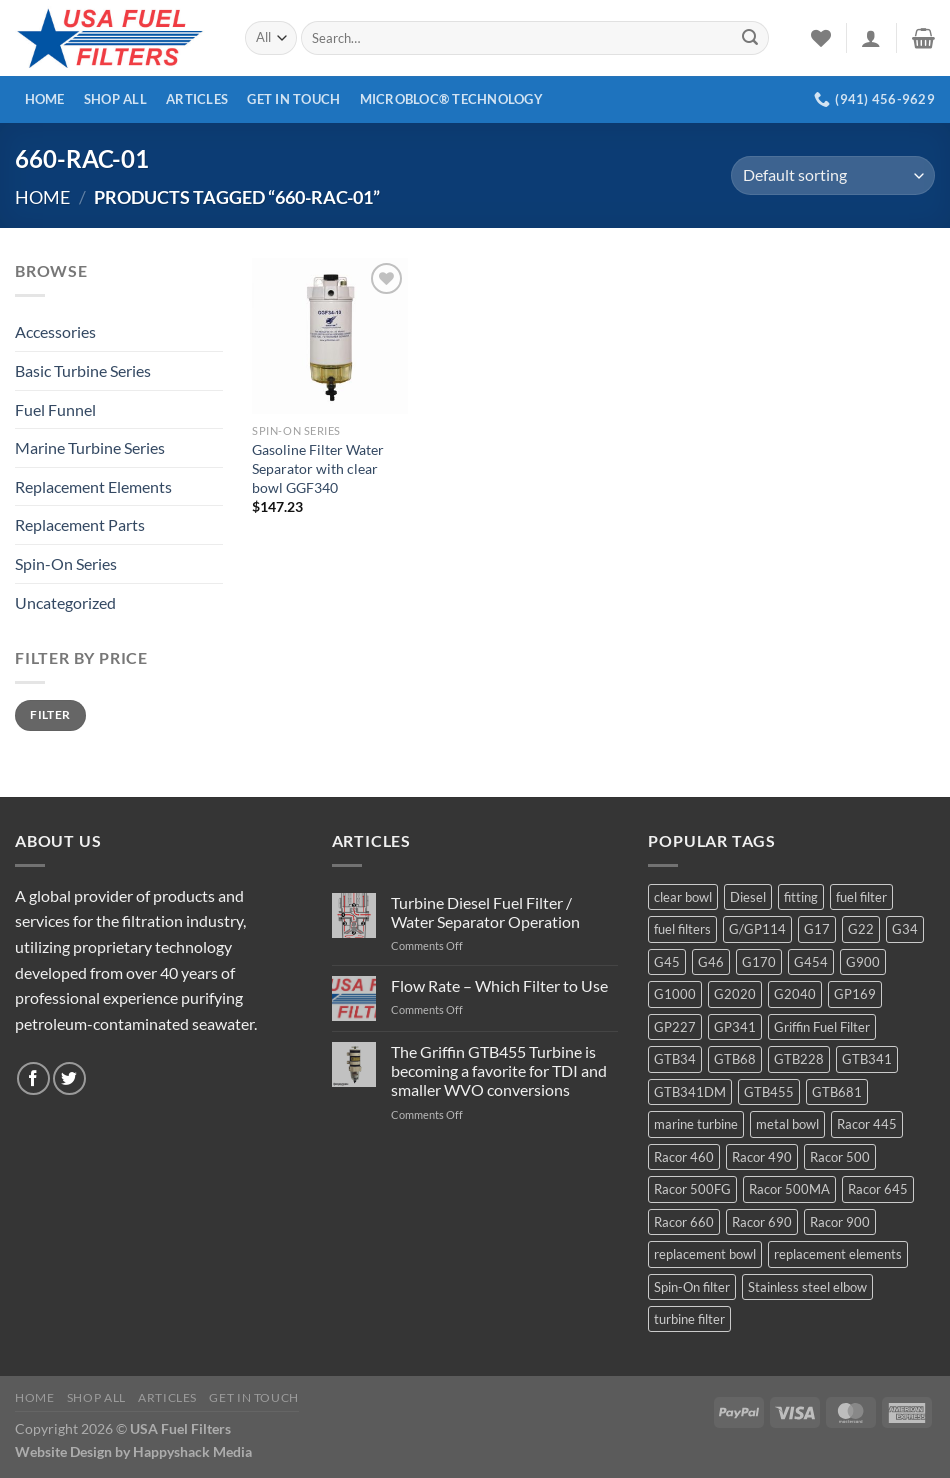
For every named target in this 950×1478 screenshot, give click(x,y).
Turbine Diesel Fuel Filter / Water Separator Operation (485, 912)
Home (45, 99)
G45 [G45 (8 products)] (667, 962)
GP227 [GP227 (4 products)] (675, 1027)
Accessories (55, 331)
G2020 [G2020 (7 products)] (735, 994)
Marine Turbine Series (90, 447)
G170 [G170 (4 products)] (759, 962)
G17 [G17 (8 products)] (817, 929)
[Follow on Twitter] (69, 1078)
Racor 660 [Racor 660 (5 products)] (684, 1222)
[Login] (871, 38)
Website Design (63, 1451)
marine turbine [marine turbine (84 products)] (696, 1124)
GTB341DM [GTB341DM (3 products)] (690, 1092)
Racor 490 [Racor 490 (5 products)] (762, 1157)
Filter (50, 714)
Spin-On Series (66, 563)
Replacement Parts (80, 524)
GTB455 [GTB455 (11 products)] (769, 1092)
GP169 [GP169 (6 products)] (855, 994)
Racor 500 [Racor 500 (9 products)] (840, 1157)
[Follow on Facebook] (33, 1078)
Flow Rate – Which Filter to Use (499, 985)
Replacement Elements (93, 486)
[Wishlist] (821, 38)
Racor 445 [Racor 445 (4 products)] (867, 1124)
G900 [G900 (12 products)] (863, 962)
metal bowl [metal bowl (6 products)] (787, 1124)
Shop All (115, 99)
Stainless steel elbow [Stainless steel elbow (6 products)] (807, 1287)
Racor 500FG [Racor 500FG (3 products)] (692, 1189)
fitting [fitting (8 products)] (801, 897)
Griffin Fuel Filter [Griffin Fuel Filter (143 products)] (822, 1027)
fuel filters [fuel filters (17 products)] (682, 929)
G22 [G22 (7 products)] (861, 929)
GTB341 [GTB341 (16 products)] (867, 1059)
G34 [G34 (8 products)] (905, 929)
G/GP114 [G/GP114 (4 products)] (757, 929)
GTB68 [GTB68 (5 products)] (735, 1059)
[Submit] (750, 38)
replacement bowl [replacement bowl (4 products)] (705, 1254)
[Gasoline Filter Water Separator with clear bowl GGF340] (330, 336)
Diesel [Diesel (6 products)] (748, 897)
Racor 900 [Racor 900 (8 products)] (840, 1222)
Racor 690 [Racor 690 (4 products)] (762, 1222)
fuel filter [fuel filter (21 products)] (861, 897)
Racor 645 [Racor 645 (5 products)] (878, 1189)
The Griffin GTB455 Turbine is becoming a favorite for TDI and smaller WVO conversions (499, 1070)
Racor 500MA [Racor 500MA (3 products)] (789, 1189)
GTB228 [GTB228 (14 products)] (799, 1059)
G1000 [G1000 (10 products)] (675, 994)
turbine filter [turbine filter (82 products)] (689, 1319)
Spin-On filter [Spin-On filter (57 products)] (692, 1287)
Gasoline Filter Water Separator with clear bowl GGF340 (318, 468)
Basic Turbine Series (83, 370)
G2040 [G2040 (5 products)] (795, 994)
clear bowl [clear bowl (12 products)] (683, 897)
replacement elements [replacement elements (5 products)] (838, 1254)
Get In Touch (293, 99)
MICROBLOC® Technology (451, 99)
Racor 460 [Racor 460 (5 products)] (684, 1157)
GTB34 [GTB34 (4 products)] (675, 1059)
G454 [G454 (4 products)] (811, 962)
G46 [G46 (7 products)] (711, 962)
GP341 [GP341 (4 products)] (735, 1027)
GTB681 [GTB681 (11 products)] (837, 1092)
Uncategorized (65, 602)
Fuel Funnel (55, 409)
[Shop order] (833, 175)
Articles (197, 99)
